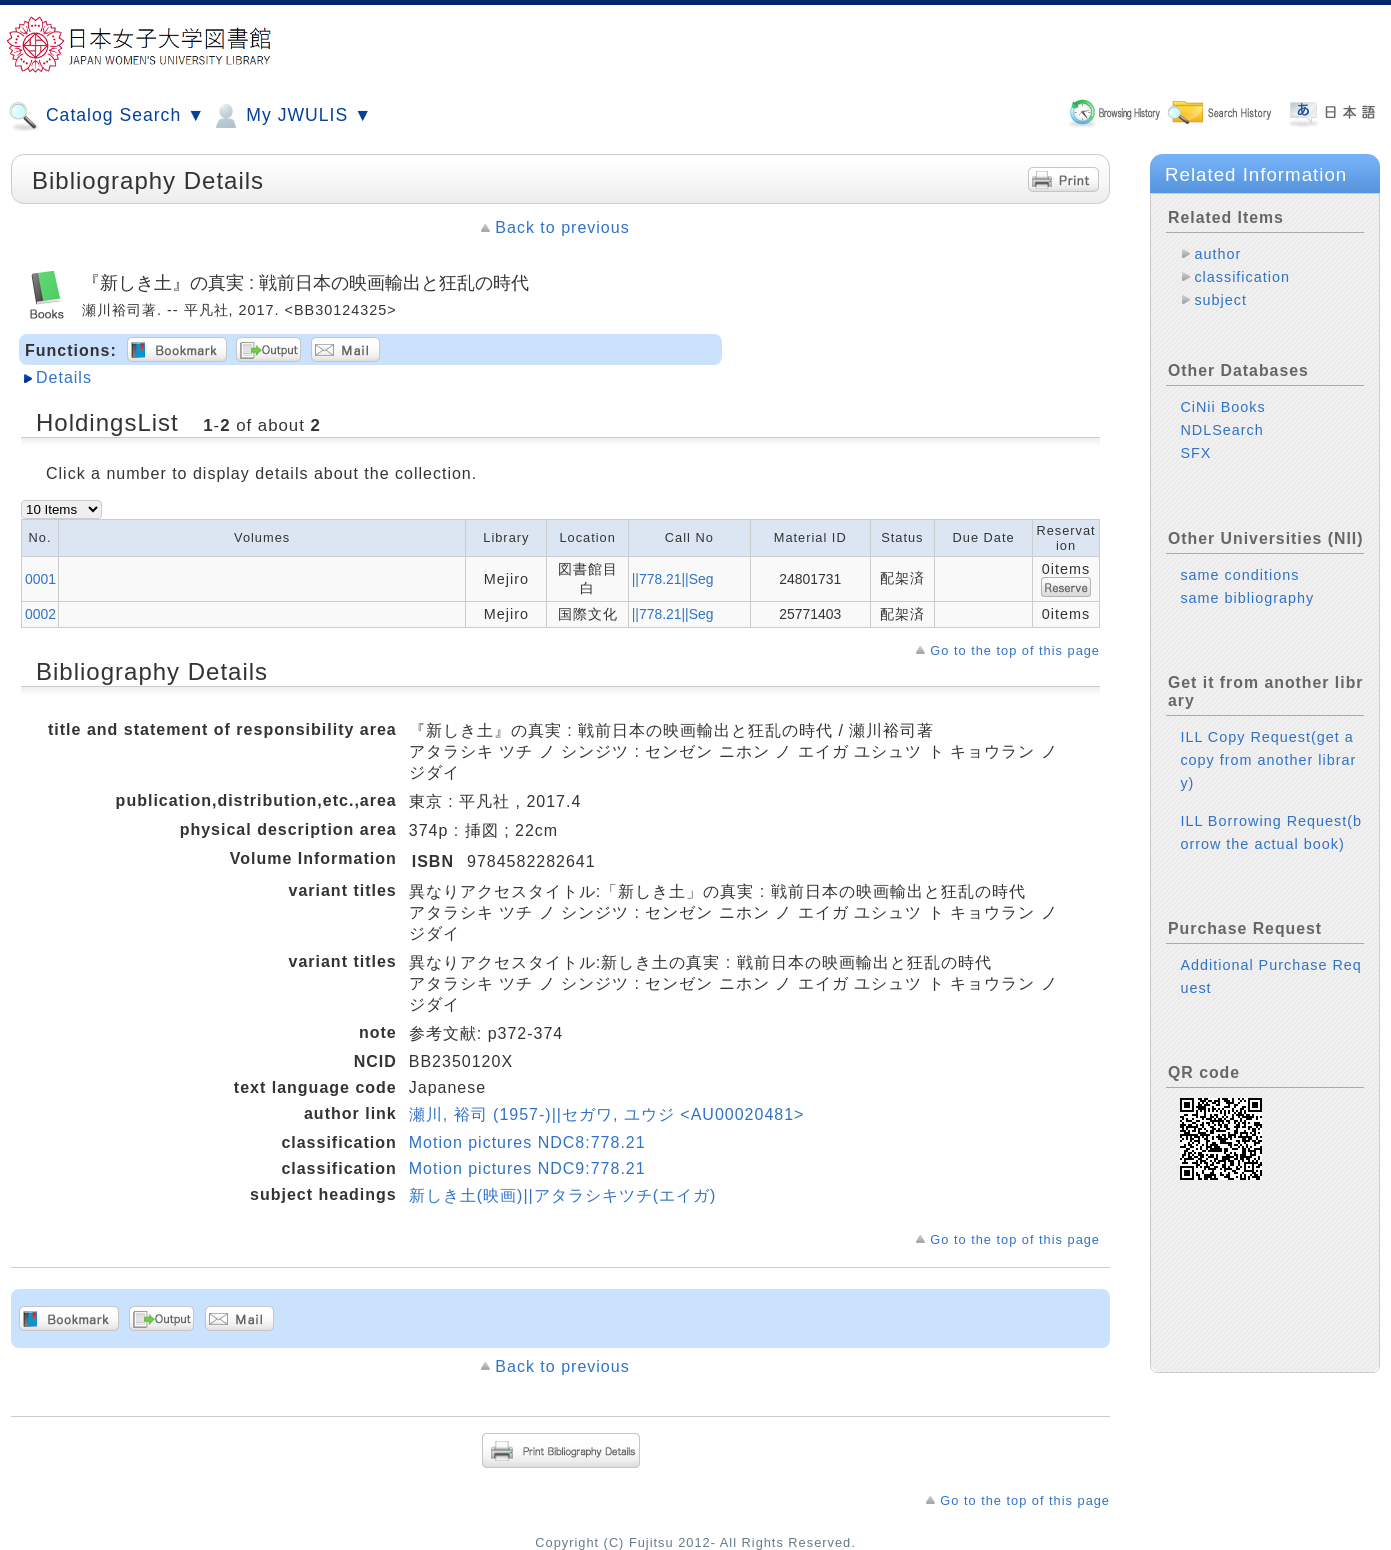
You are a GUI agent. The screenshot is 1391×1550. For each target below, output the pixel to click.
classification (1242, 277)
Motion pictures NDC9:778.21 (527, 1168)
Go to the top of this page (1015, 650)
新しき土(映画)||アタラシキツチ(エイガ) (563, 1195)
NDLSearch (1221, 430)
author (1217, 254)
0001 (40, 579)
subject (1220, 300)
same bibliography (1247, 598)
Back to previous (562, 227)
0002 (40, 614)
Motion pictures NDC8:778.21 (527, 1142)
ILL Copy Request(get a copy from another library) (1268, 760)
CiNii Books (1222, 407)
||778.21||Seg (673, 579)
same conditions (1239, 575)
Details (64, 377)
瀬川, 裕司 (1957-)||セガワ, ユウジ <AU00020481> (607, 1114)
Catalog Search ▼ (106, 116)
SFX (1195, 453)
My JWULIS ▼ (291, 116)
